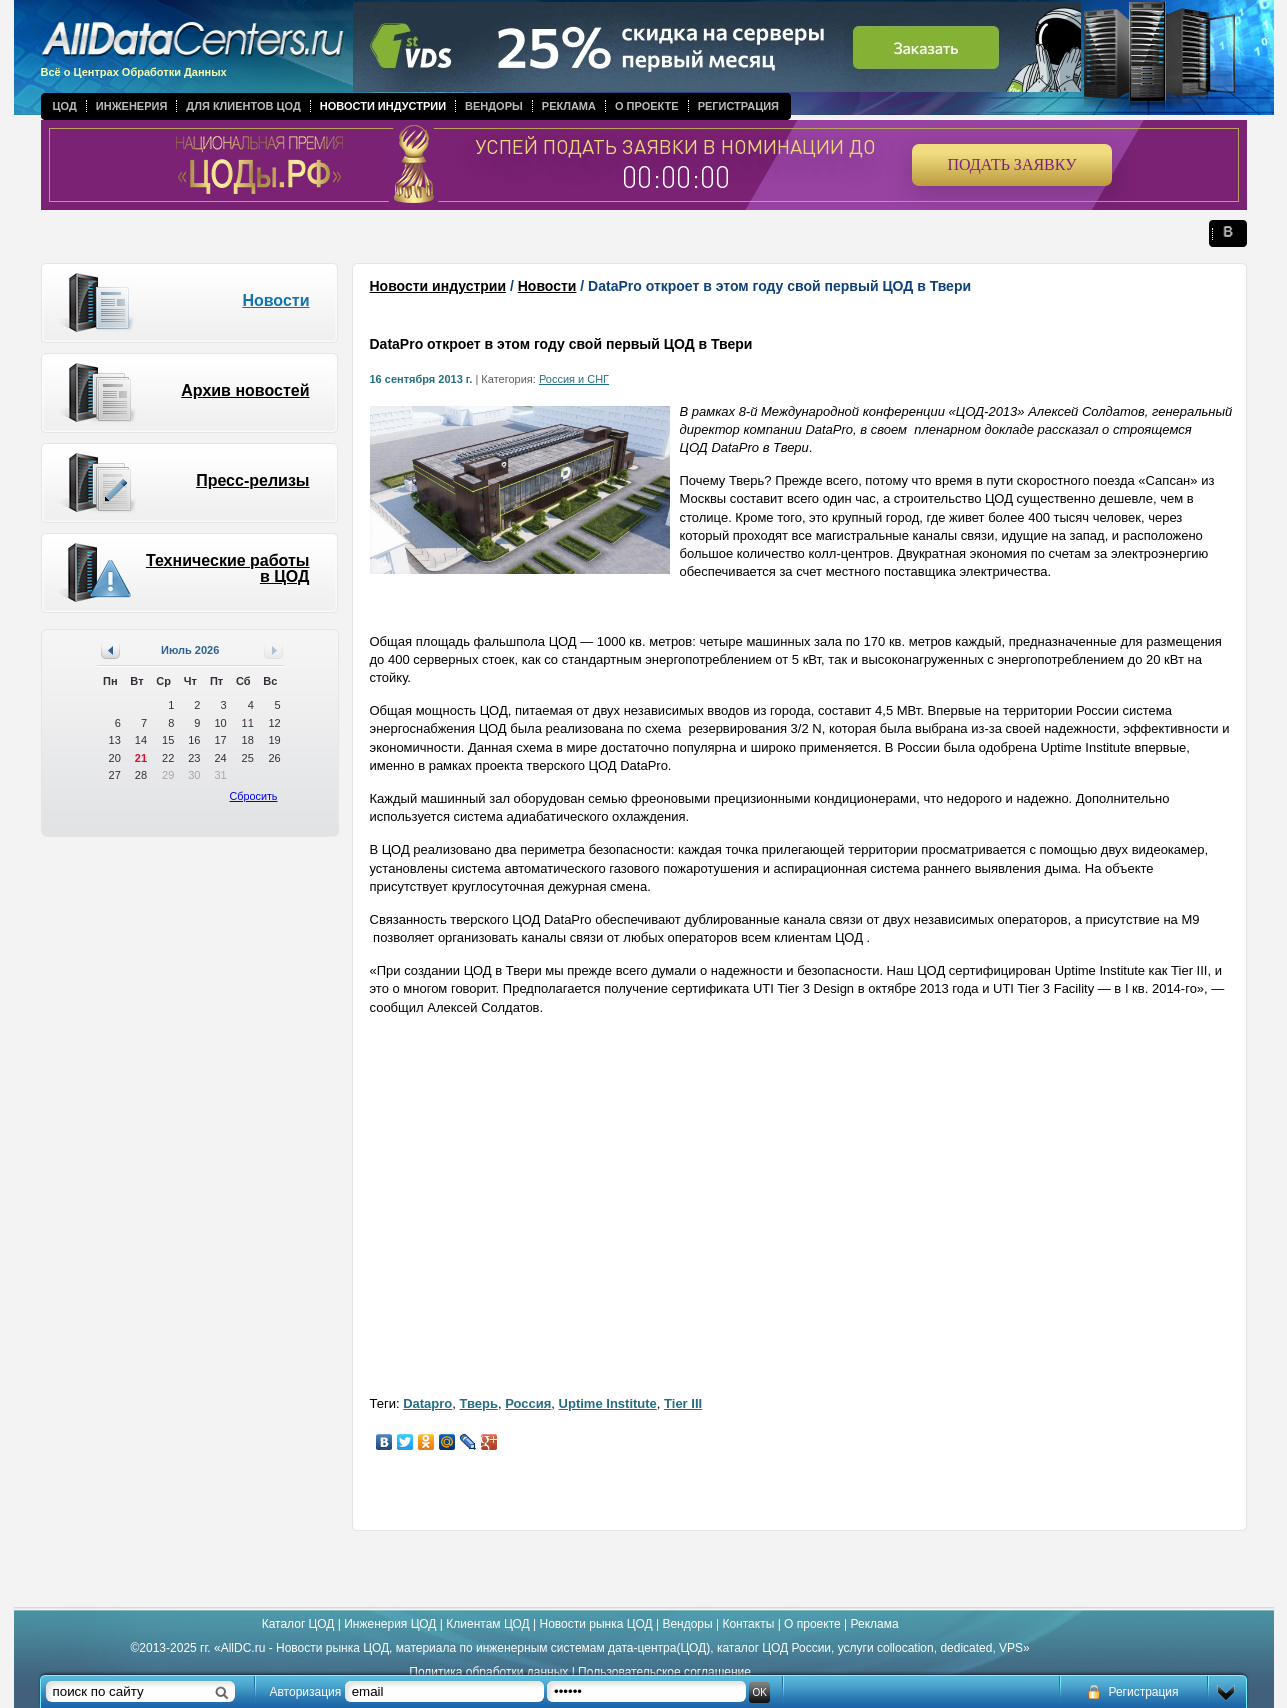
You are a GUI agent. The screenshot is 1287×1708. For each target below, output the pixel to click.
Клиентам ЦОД (487, 1624)
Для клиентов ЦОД (243, 106)
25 (248, 758)
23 (194, 758)
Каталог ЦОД (298, 1624)
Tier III (683, 1403)
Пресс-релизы (252, 480)
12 (274, 723)
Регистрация (738, 106)
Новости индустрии (383, 106)
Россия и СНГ (574, 379)
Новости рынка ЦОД (596, 1624)
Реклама (569, 106)
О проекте (647, 106)
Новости (275, 300)
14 (141, 740)
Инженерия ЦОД (390, 1624)
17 (220, 740)
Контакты (748, 1624)
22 (168, 758)
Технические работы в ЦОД (228, 568)
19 (274, 740)
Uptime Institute (608, 1403)
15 (168, 740)
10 (220, 723)
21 (141, 758)
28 (141, 775)
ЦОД (65, 106)
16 (194, 740)
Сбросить (254, 796)
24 (220, 758)
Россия (528, 1403)
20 (115, 758)
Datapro (427, 1403)
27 (115, 775)
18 (248, 740)
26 (274, 758)
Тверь (479, 1403)
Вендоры (494, 106)
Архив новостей (245, 390)
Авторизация (306, 1692)
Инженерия (132, 106)
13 (115, 740)
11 (248, 723)
